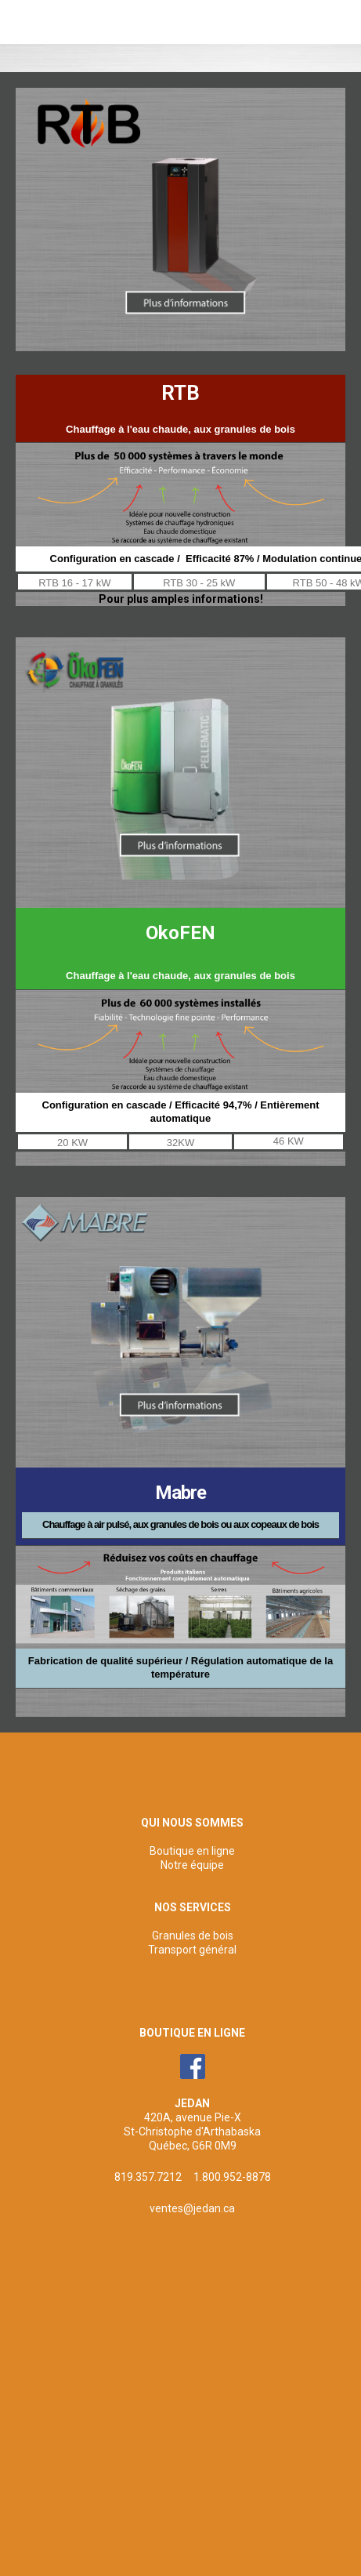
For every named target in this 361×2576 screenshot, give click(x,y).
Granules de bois (192, 1935)
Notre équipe (192, 1865)
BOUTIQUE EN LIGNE (192, 2032)
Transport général (192, 1949)
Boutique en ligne (192, 1851)
